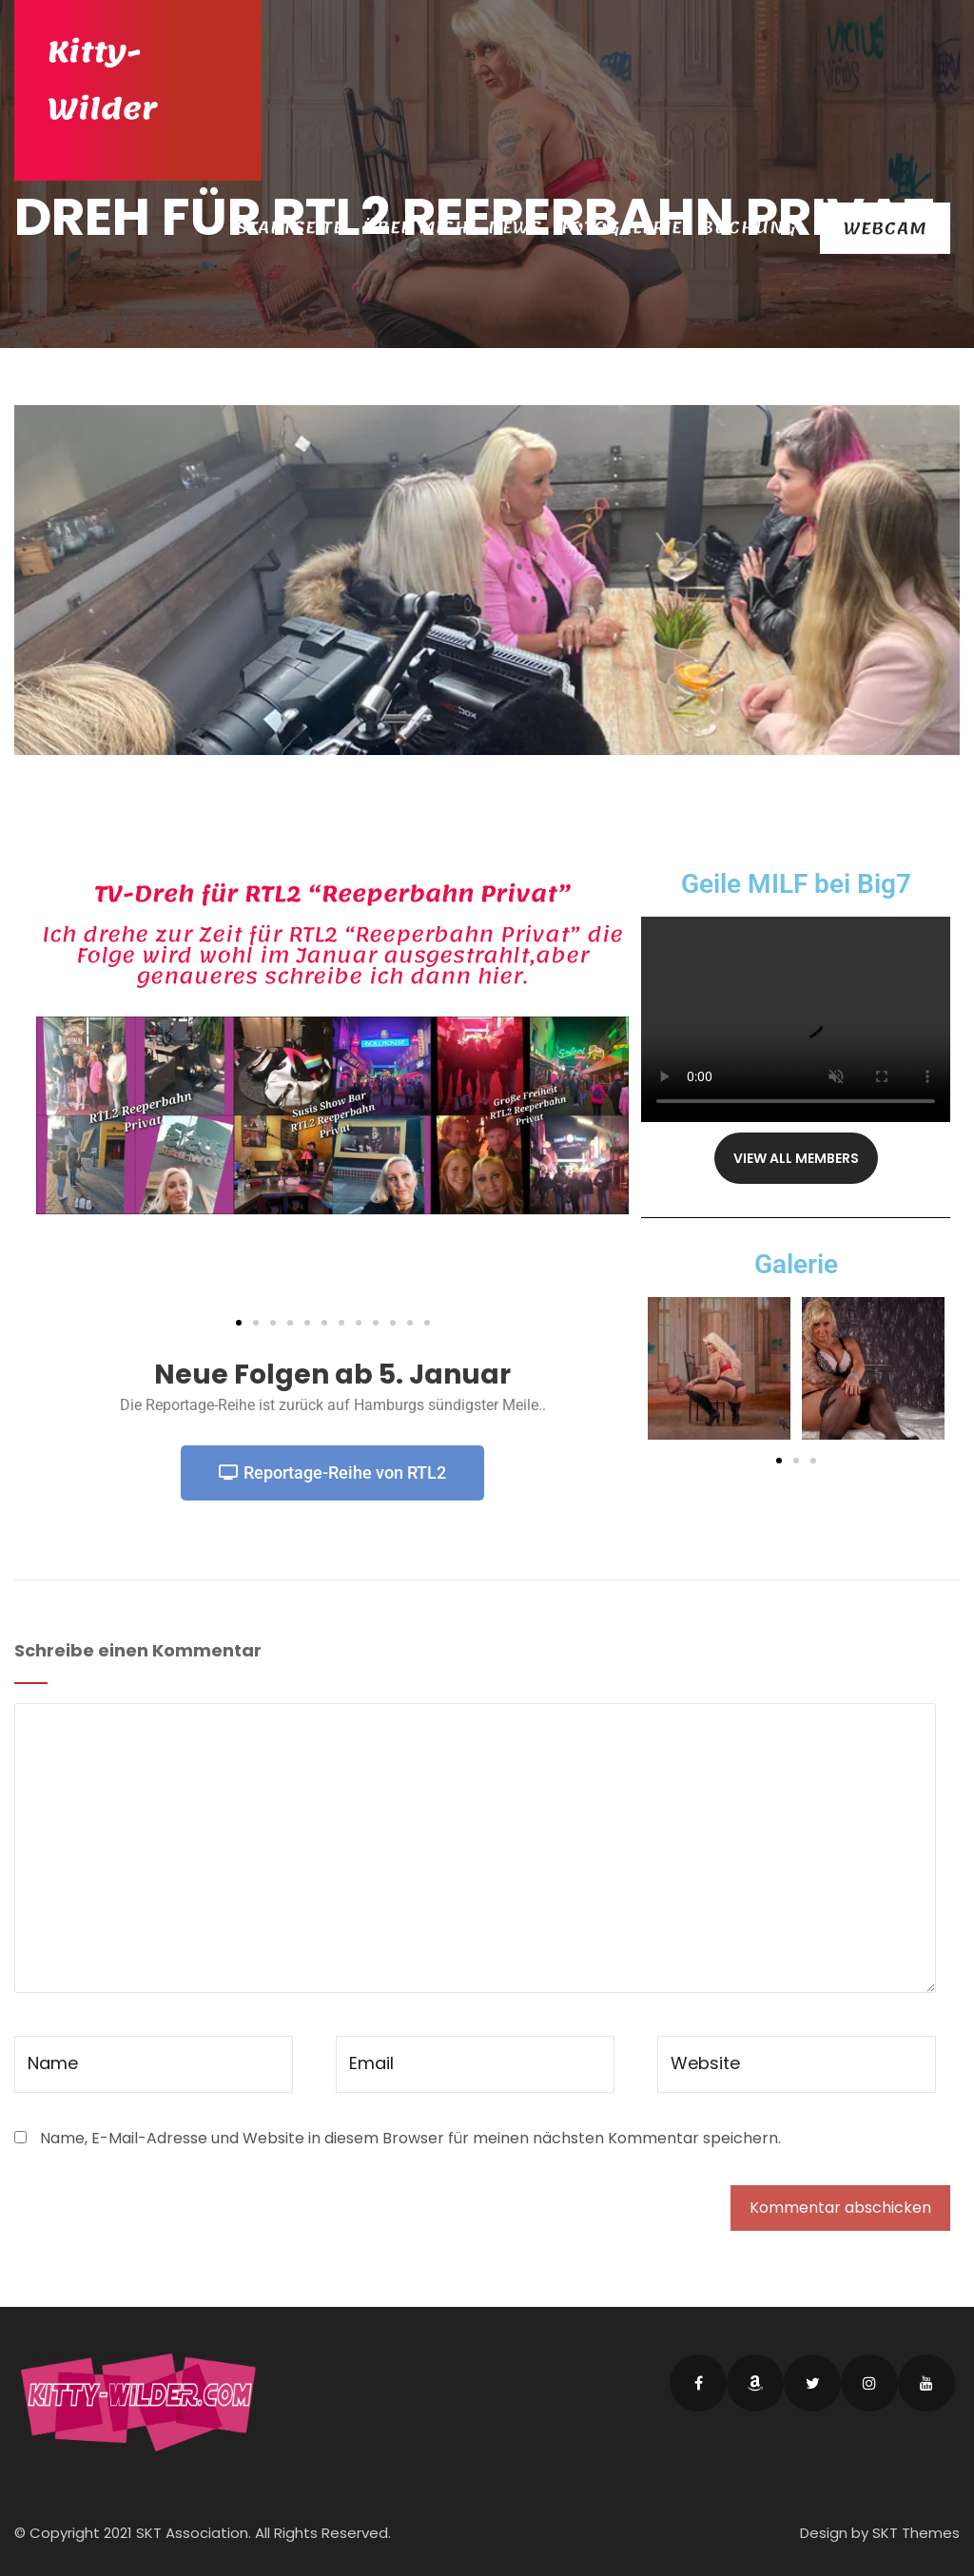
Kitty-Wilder (102, 81)
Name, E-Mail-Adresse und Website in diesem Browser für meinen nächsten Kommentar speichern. (410, 2138)
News (515, 227)
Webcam (885, 228)
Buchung (748, 227)
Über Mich (415, 227)
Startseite (289, 227)
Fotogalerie (621, 227)
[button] (239, 1323)
